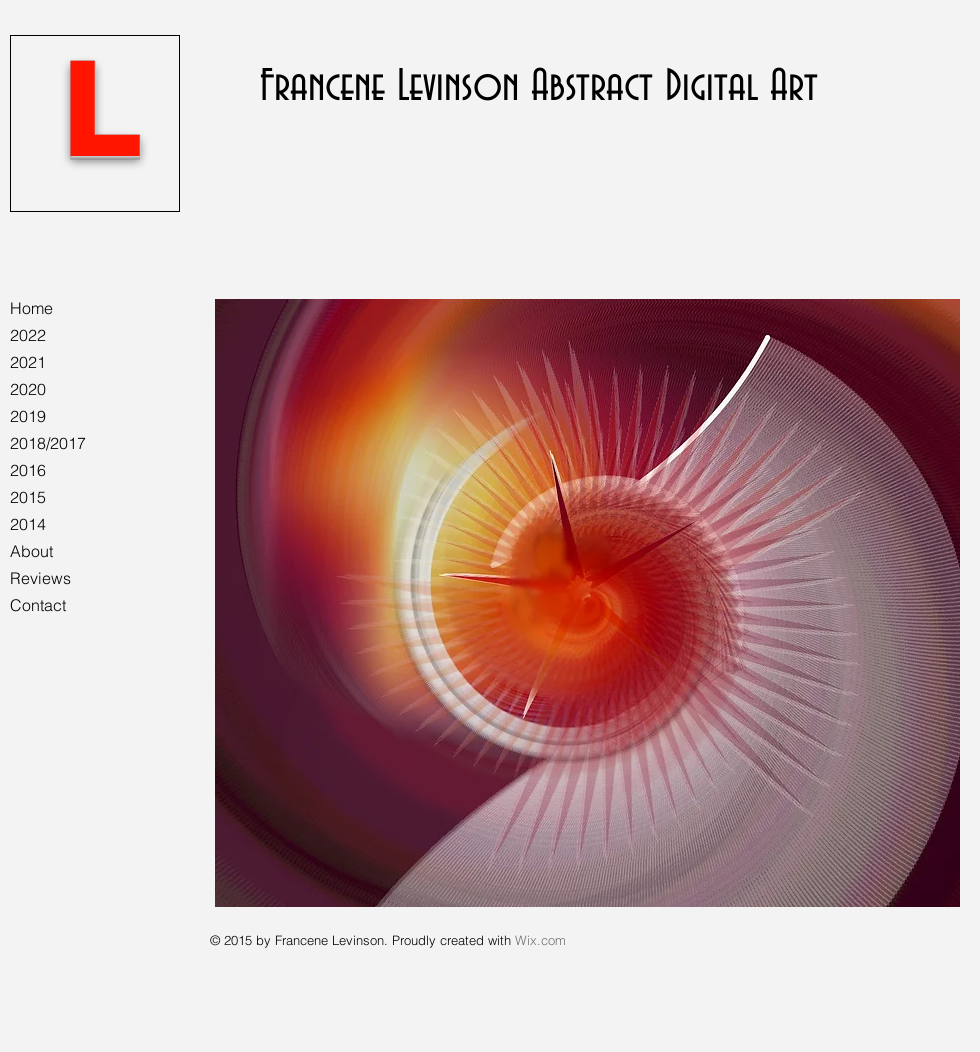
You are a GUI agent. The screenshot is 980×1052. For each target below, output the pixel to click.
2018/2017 (48, 443)
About (31, 551)
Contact (38, 605)
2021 (28, 362)
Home (31, 308)
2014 (28, 524)
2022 (28, 335)
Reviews (40, 578)
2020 (28, 389)
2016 (28, 470)
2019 (28, 416)
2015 (28, 497)
